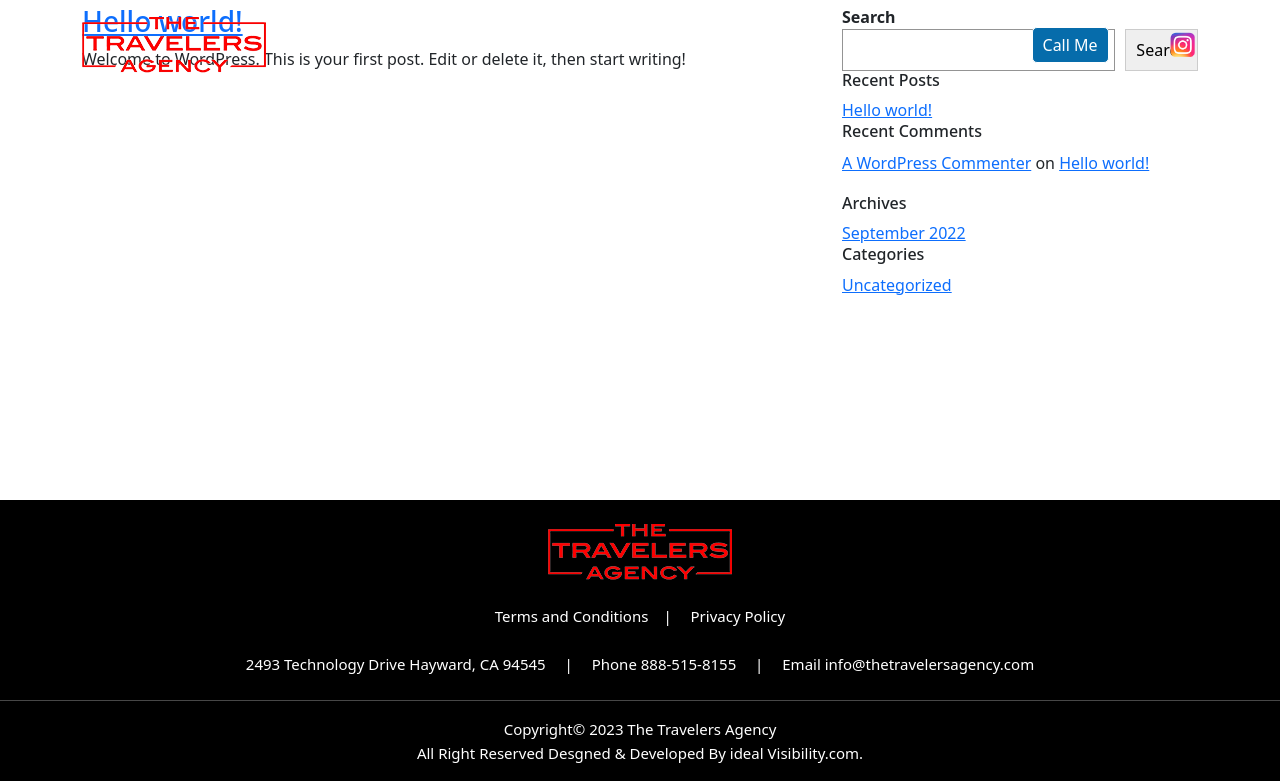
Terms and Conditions (572, 616)
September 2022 (904, 233)
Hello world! (887, 110)
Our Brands (606, 45)
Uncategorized (897, 285)
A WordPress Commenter (936, 163)
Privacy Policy (738, 616)
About (476, 45)
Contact (910, 45)
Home (374, 45)
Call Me (1070, 45)
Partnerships (766, 45)
